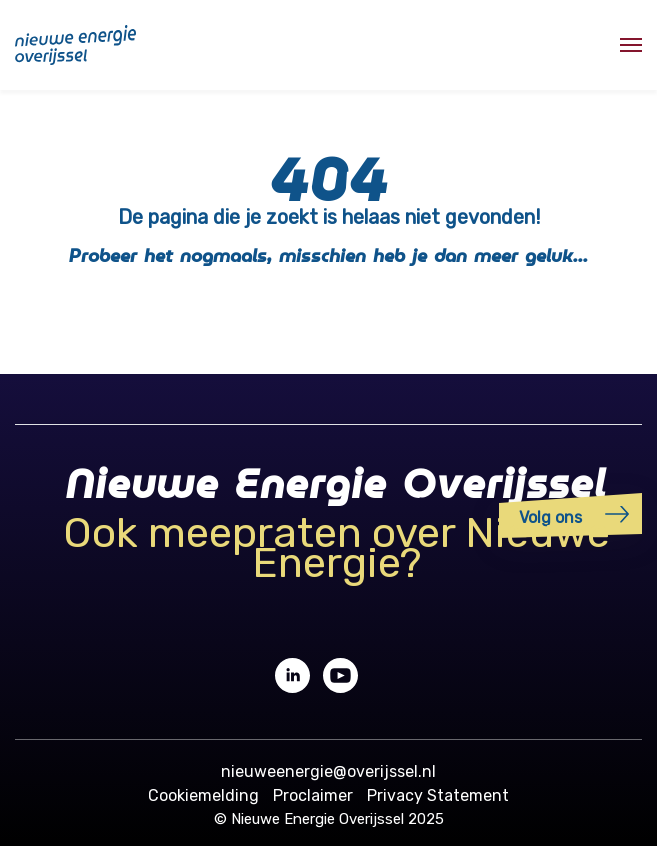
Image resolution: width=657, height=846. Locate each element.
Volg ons (550, 517)
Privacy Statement (438, 795)
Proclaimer (313, 795)
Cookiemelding (203, 795)
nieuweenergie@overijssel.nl (328, 771)
